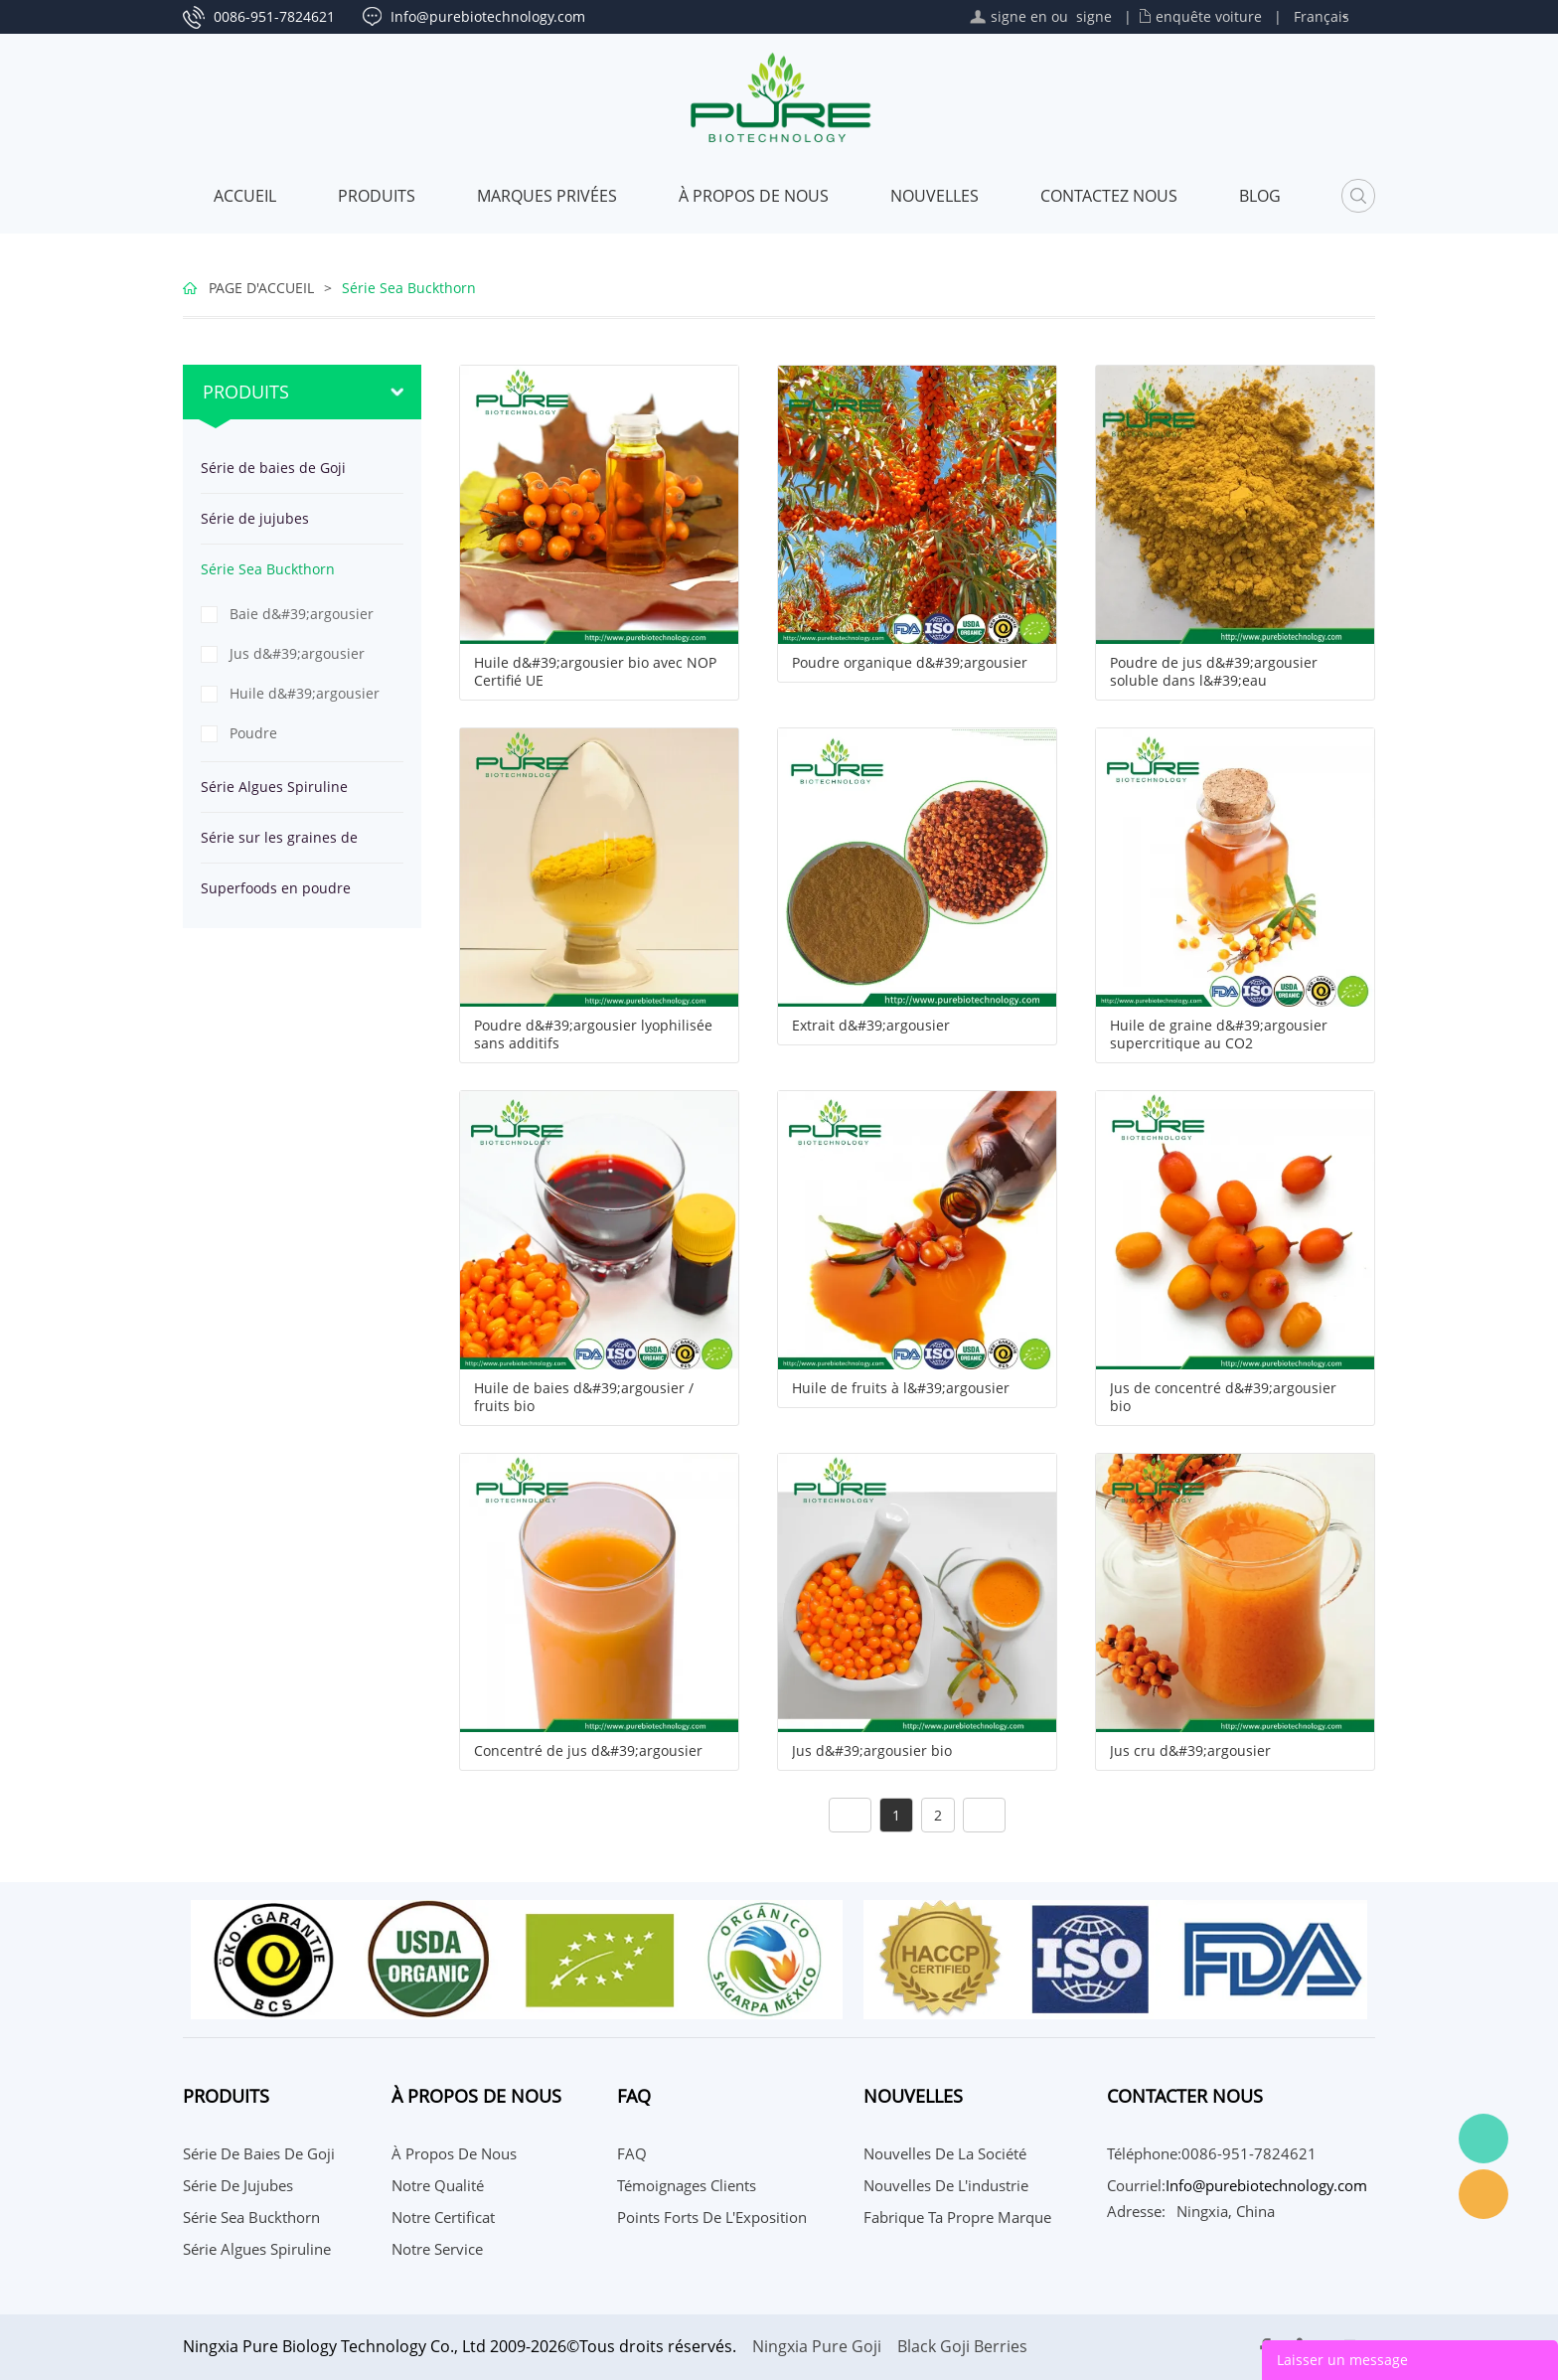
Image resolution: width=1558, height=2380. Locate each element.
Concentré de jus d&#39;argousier (588, 1751)
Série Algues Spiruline (274, 786)
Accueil (245, 196)
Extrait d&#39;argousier (871, 1025)
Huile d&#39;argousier (305, 693)
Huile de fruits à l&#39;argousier (901, 1388)
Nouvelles (934, 196)
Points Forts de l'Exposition (712, 2217)
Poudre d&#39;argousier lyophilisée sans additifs (593, 1034)
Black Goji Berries (962, 2346)
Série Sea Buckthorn (409, 287)
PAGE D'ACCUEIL (261, 287)
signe (1094, 16)
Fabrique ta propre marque (957, 2217)
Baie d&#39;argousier (302, 613)
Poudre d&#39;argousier (285, 738)
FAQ (632, 2153)
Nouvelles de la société (944, 2153)
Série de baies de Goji (273, 467)
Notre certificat (443, 2217)
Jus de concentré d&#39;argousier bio (1223, 1397)
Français (1321, 16)
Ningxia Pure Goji (816, 2346)
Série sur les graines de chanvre (279, 845)
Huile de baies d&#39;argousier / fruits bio (584, 1397)
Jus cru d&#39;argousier (1190, 1751)
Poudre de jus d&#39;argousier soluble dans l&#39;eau (1214, 672)
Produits (376, 196)
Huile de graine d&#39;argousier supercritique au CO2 (1218, 1034)
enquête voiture (1209, 16)
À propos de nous (754, 196)
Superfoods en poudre (276, 887)
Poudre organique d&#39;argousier (909, 663)
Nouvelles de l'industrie (945, 2185)
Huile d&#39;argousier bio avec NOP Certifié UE (595, 672)
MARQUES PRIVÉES (547, 196)
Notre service (437, 2249)
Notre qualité (437, 2185)
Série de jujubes (255, 518)
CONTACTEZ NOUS (1108, 196)
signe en (1019, 16)
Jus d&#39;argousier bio (872, 1751)
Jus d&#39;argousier (297, 653)
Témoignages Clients (686, 2185)
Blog (1260, 196)
